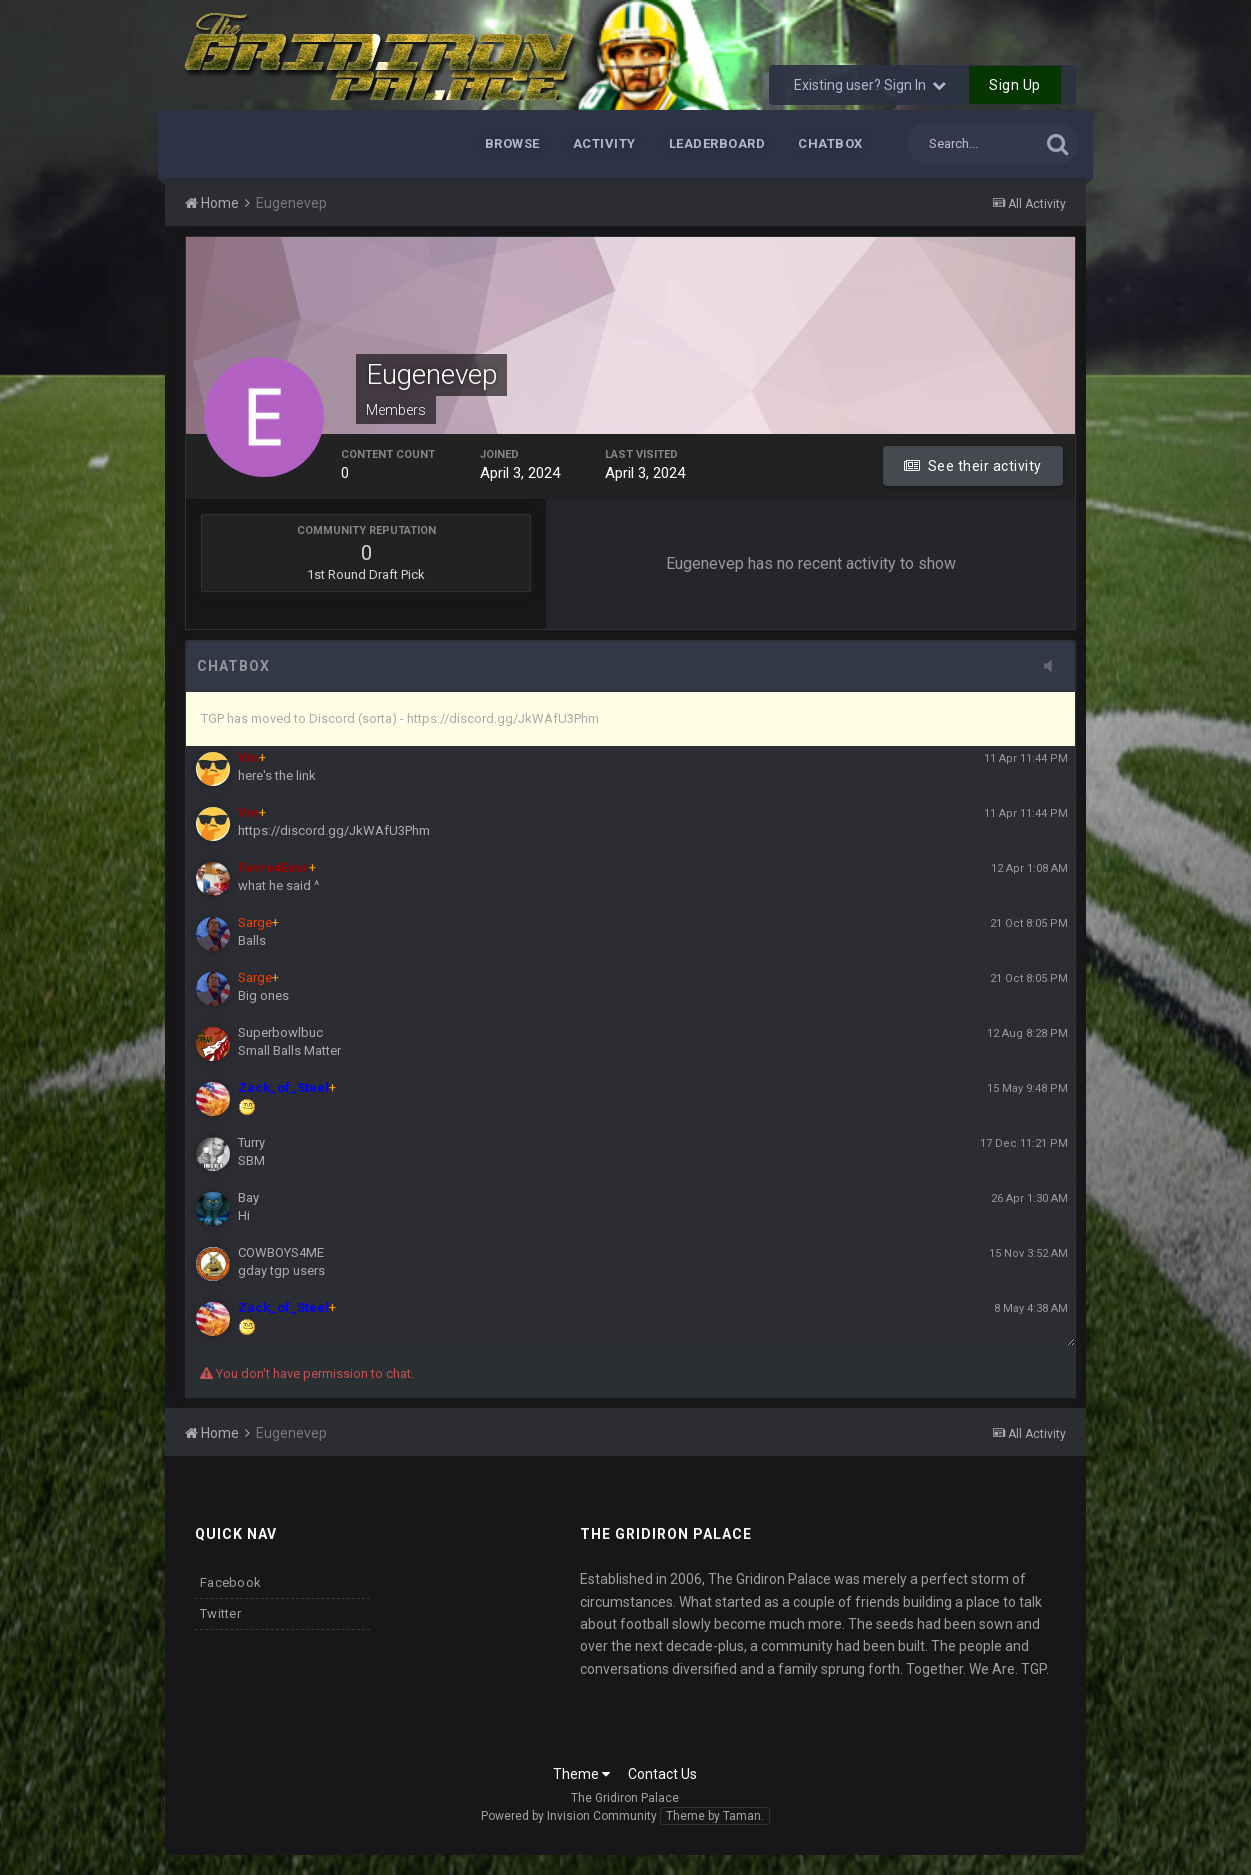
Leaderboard (717, 143)
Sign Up (1015, 85)
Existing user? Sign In (870, 85)
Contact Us (662, 1774)
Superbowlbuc (280, 1032)
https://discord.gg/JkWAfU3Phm (334, 830)
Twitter (220, 1613)
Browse (512, 143)
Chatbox (830, 143)
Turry (251, 1142)
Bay (248, 1197)
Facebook (230, 1582)
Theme (581, 1774)
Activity (604, 143)
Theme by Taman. (715, 1816)
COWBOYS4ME (281, 1252)
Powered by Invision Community (569, 1816)
